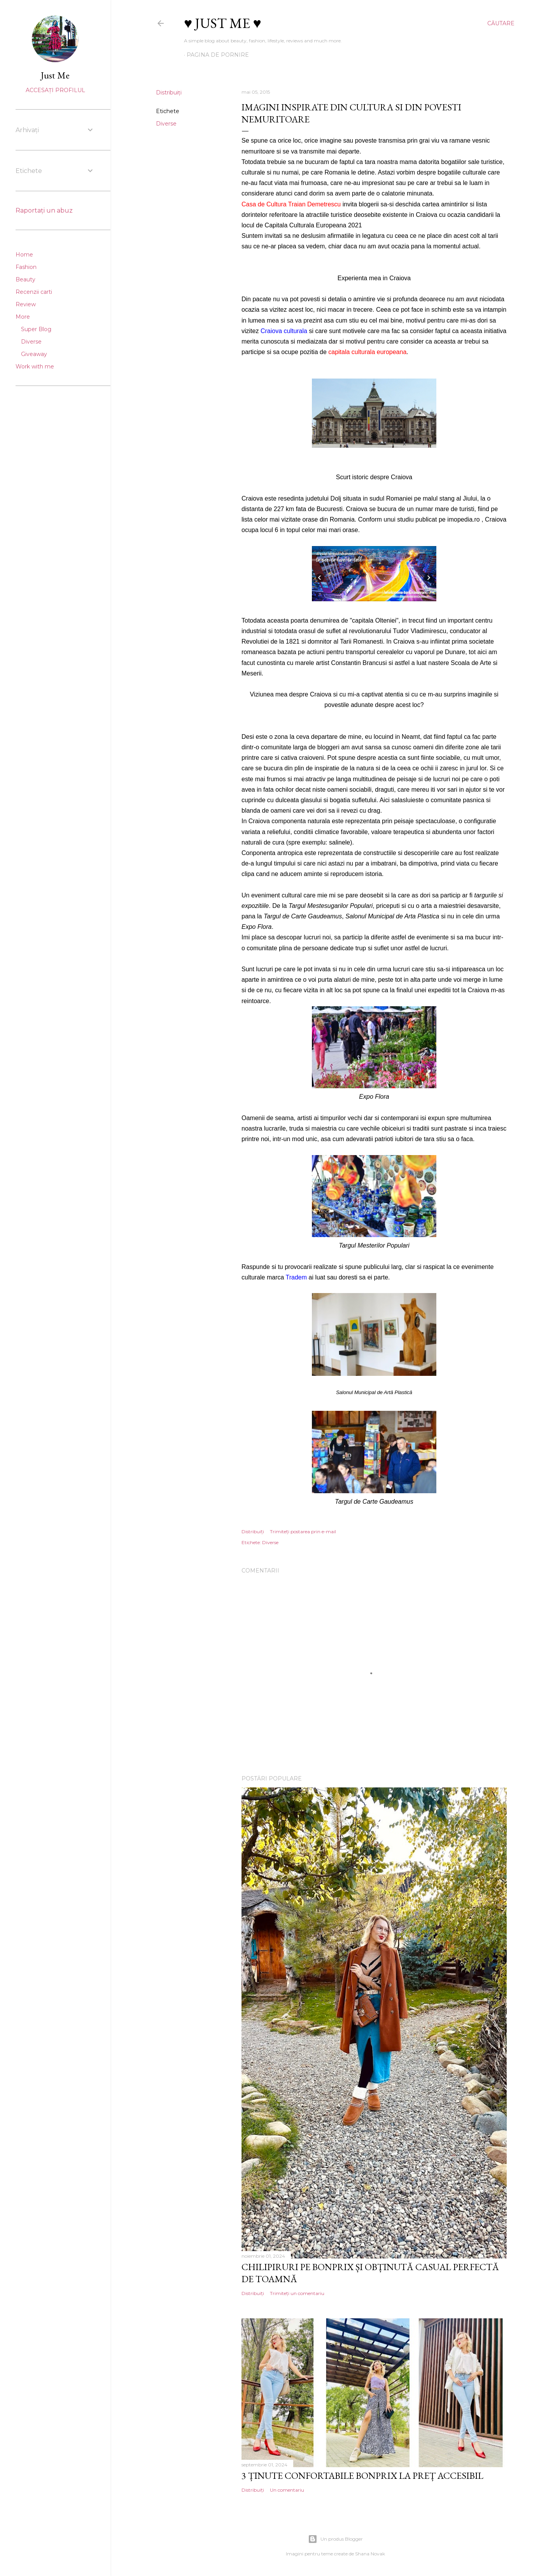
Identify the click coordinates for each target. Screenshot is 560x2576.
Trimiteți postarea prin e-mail (303, 1531)
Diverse (166, 123)
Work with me (35, 366)
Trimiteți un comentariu (297, 2293)
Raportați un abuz (44, 210)
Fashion (26, 267)
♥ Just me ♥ (222, 23)
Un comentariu (287, 2490)
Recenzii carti (34, 291)
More (23, 316)
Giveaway (34, 354)
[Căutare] (500, 23)
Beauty (25, 279)
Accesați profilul (55, 90)
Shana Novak (370, 2554)
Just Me (55, 75)
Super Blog (36, 329)
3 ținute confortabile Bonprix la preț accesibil (362, 2476)
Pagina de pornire (218, 54)
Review (26, 304)
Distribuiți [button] (169, 92)
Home (24, 254)
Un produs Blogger (335, 2539)
